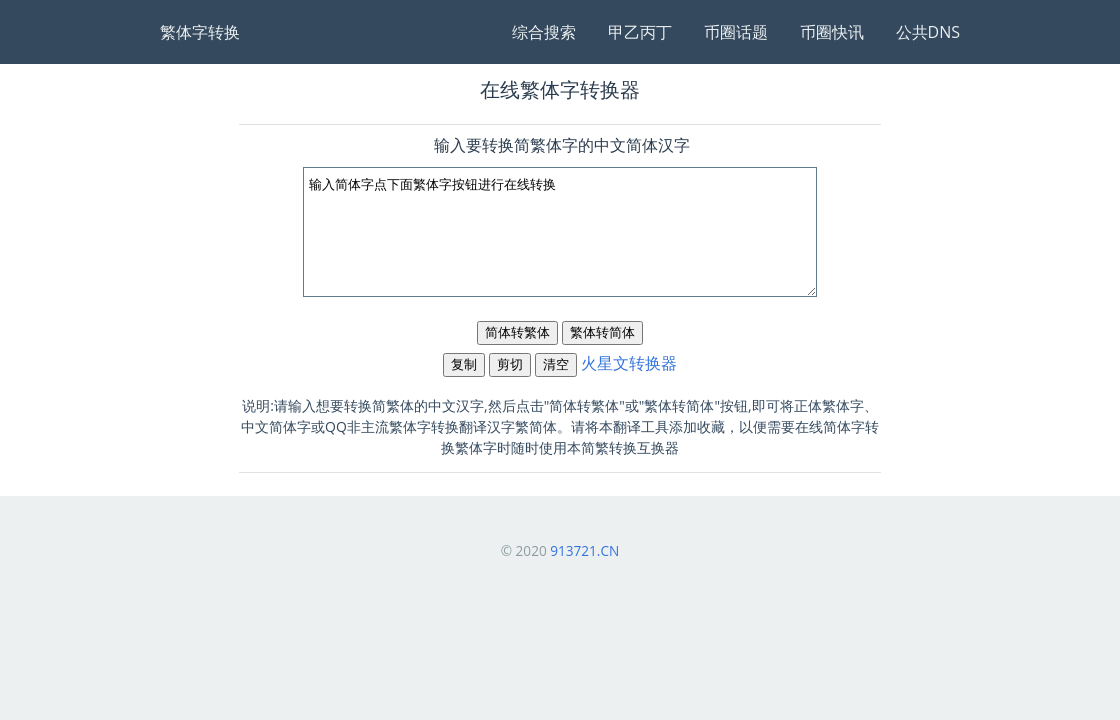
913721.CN (584, 550)
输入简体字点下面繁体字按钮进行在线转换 (560, 232)
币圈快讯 (832, 32)
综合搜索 (544, 32)
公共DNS (928, 32)
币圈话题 (736, 32)
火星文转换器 (629, 363)
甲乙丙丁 (640, 32)
